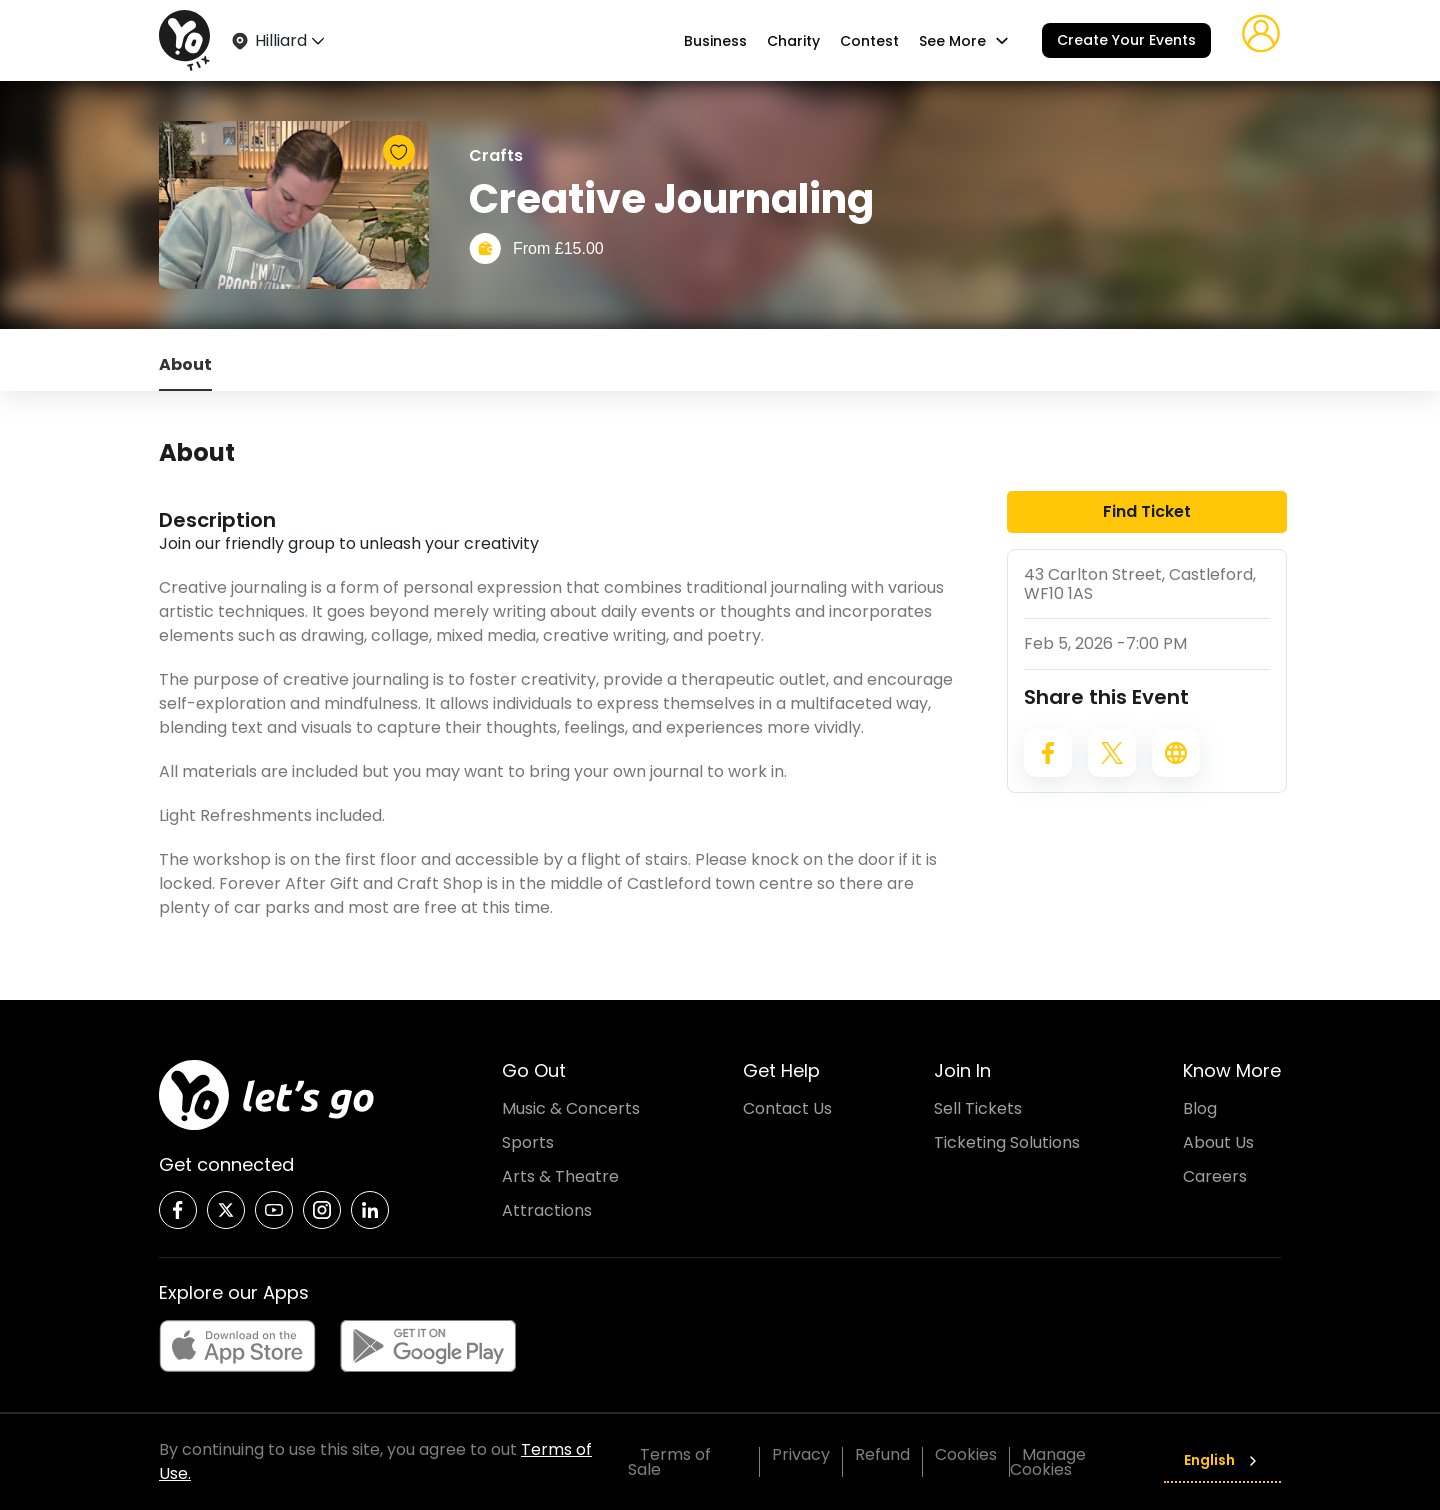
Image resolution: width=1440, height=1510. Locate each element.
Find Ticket (1147, 511)
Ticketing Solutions (1007, 1142)
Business (715, 41)
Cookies (966, 1454)
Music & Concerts (571, 1108)
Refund (882, 1454)
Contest (869, 41)
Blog (1200, 1108)
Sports (528, 1142)
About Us (1218, 1142)
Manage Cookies (1048, 1462)
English (1222, 1460)
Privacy (801, 1454)
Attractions (547, 1210)
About (185, 364)
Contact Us (787, 1108)
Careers (1215, 1176)
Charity (793, 41)
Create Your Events (1126, 40)
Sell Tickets (978, 1108)
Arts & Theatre (560, 1176)
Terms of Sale (669, 1462)
